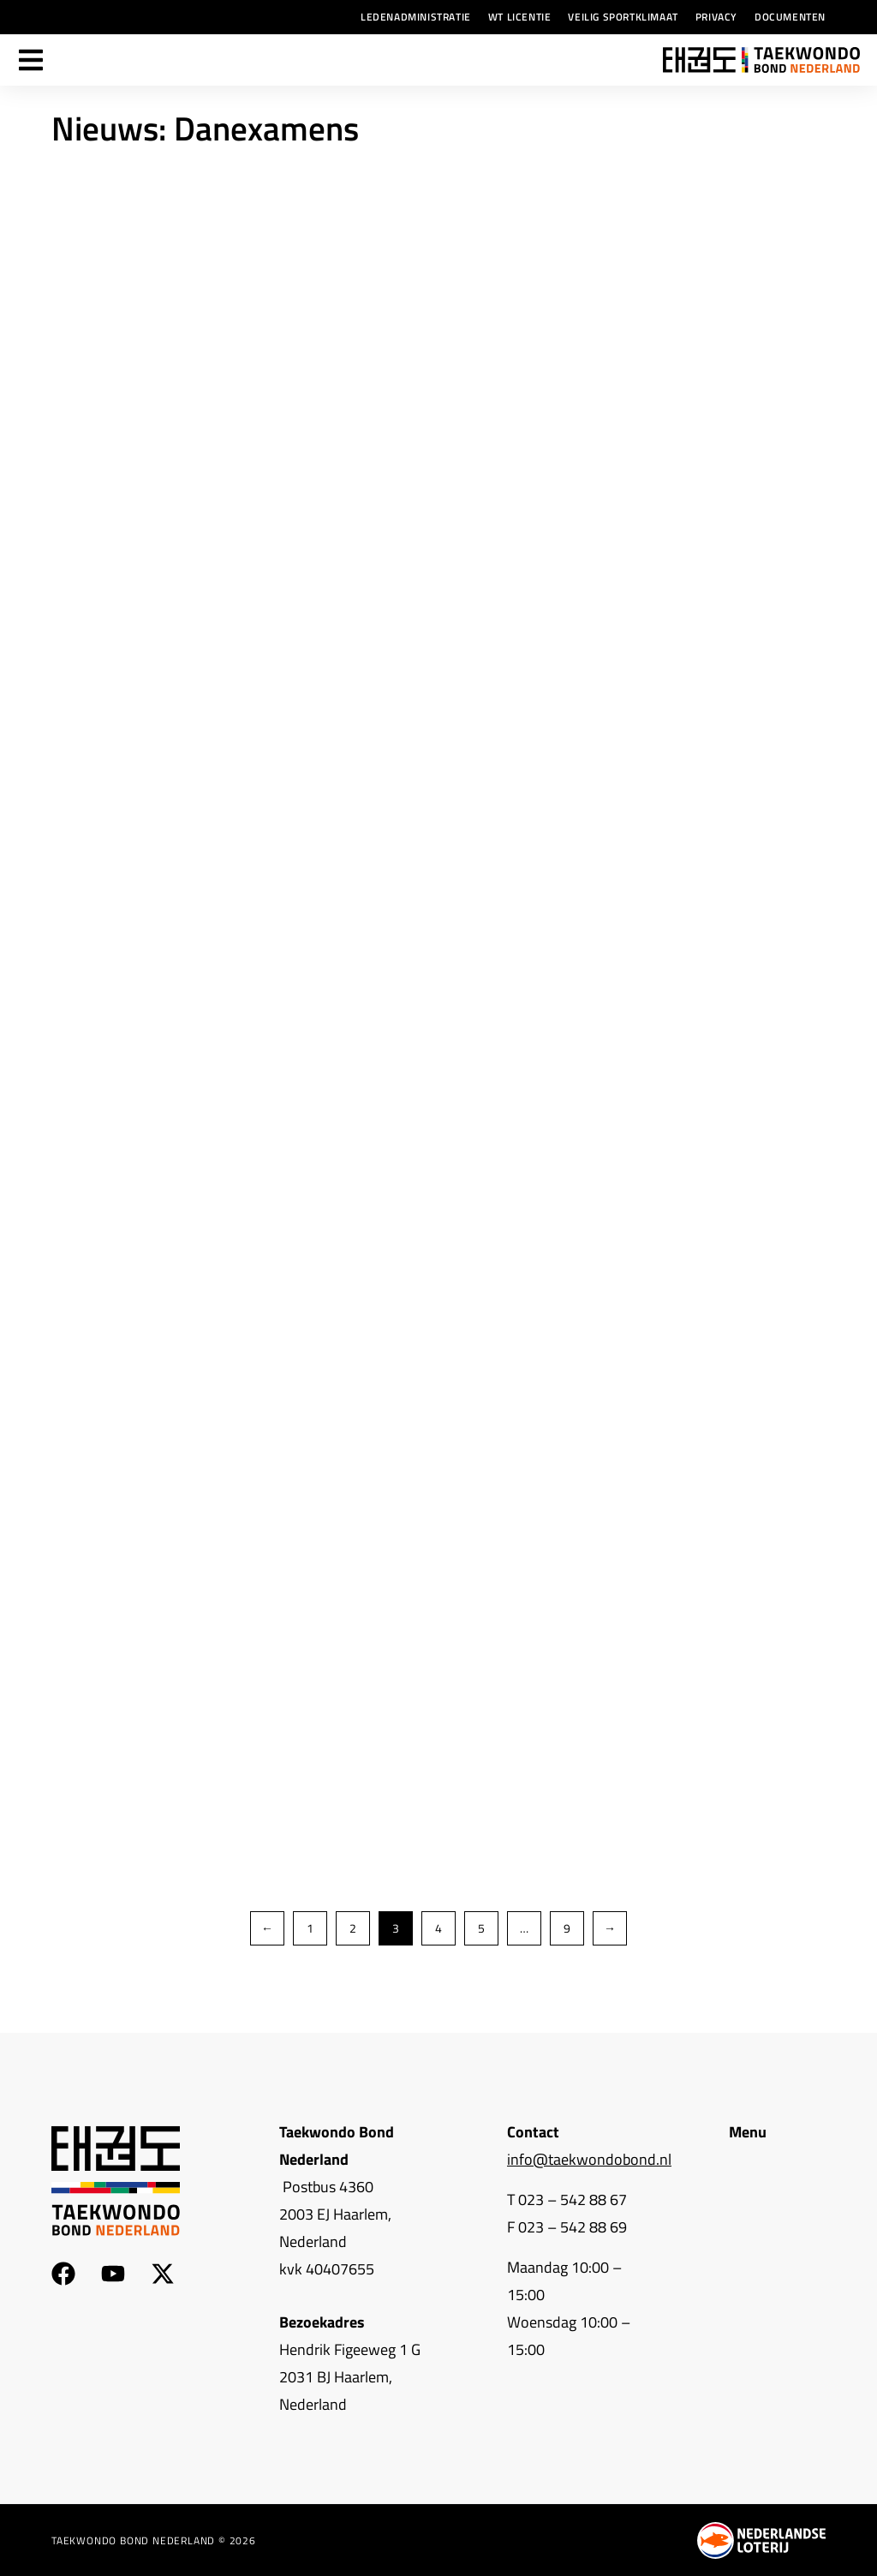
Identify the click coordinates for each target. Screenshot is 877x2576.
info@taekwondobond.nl (589, 2159)
